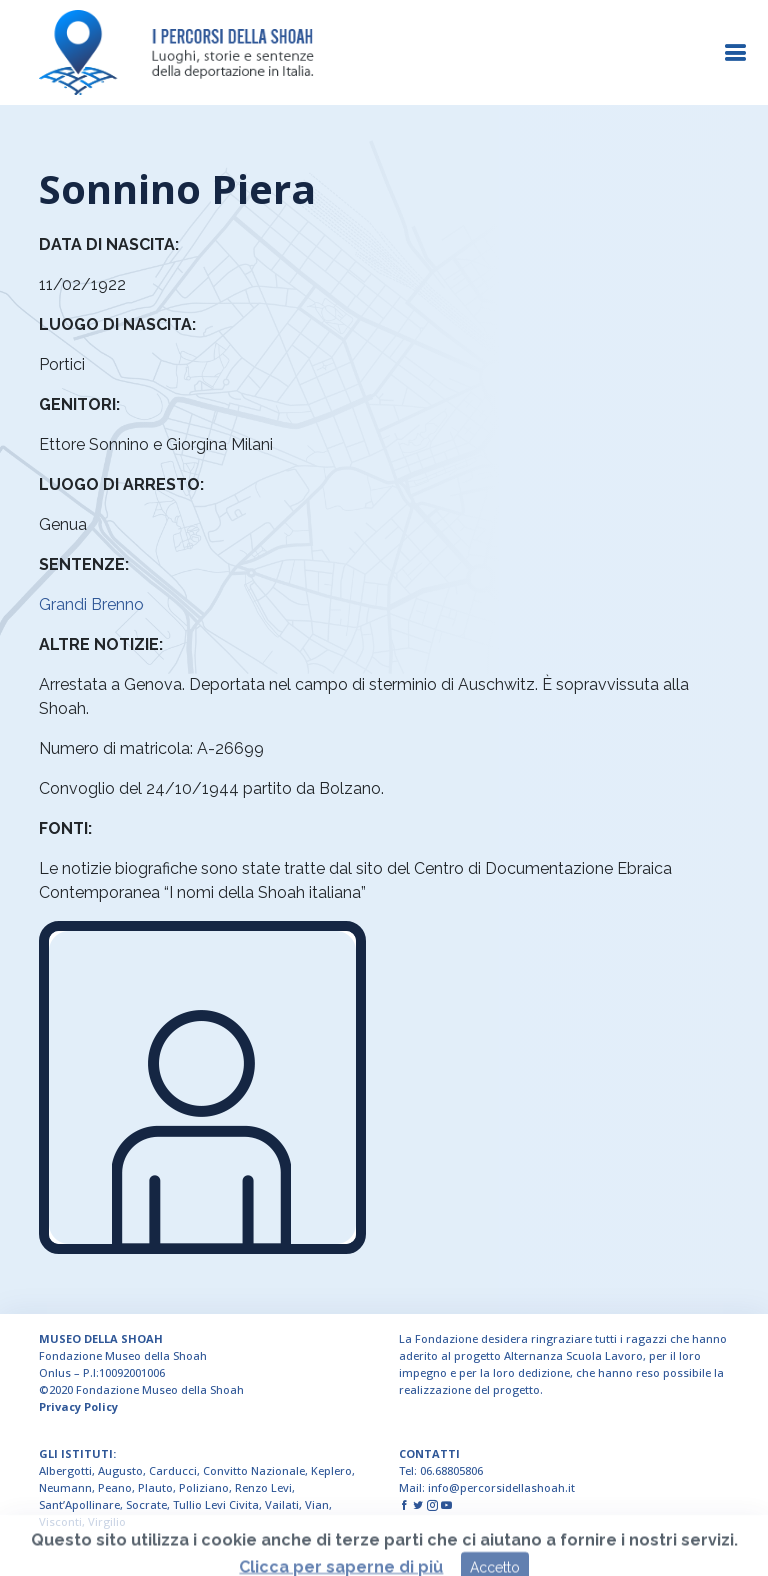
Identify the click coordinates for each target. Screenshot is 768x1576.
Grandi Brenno (91, 604)
